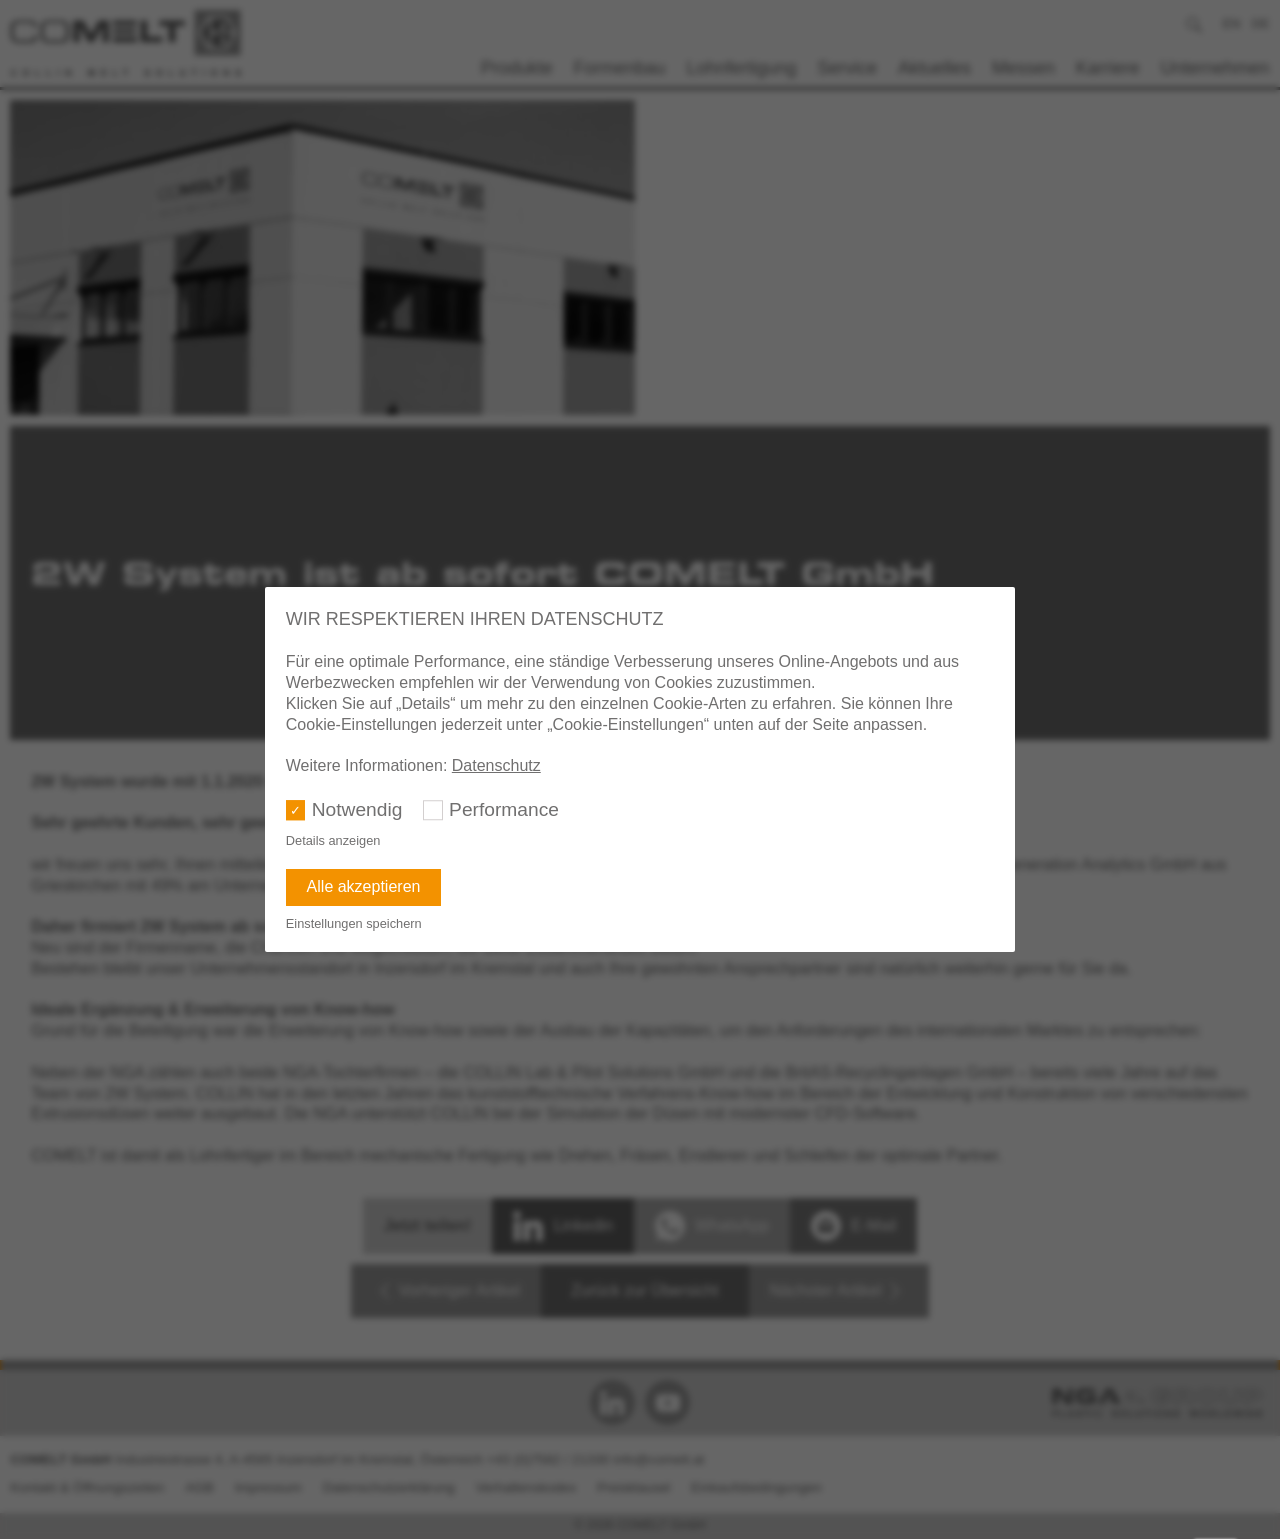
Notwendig (357, 809)
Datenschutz (496, 765)
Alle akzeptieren (364, 886)
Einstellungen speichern (354, 923)
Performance (504, 809)
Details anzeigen (333, 840)
